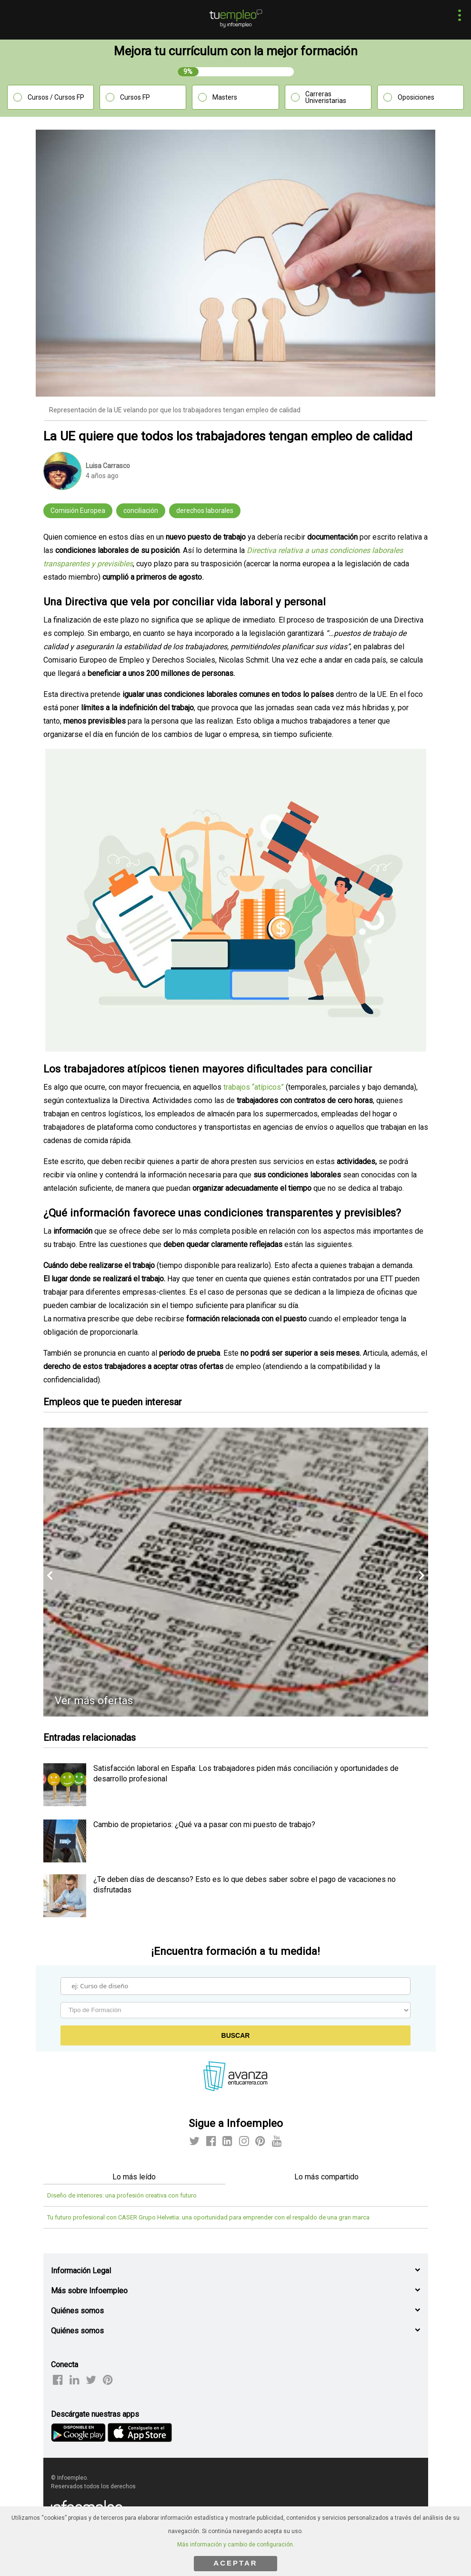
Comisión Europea (77, 510)
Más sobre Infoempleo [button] (89, 2290)
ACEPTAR (235, 2563)
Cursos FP (135, 97)
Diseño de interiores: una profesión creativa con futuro (122, 2195)
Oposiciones (416, 97)
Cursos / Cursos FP (56, 97)
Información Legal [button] (81, 2270)
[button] (457, 16)
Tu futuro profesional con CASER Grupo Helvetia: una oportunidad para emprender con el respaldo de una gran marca (208, 2217)
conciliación (140, 510)
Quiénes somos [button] (77, 2310)
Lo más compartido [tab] (326, 2176)
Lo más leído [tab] (134, 2176)
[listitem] (64, 1803)
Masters (224, 97)
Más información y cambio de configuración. (235, 2544)
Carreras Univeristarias (325, 97)
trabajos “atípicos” (253, 1087)
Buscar (235, 2035)
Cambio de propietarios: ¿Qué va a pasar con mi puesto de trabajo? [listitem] (204, 1824)
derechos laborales (204, 510)
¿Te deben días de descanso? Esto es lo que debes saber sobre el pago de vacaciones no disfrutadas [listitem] (244, 1884)
